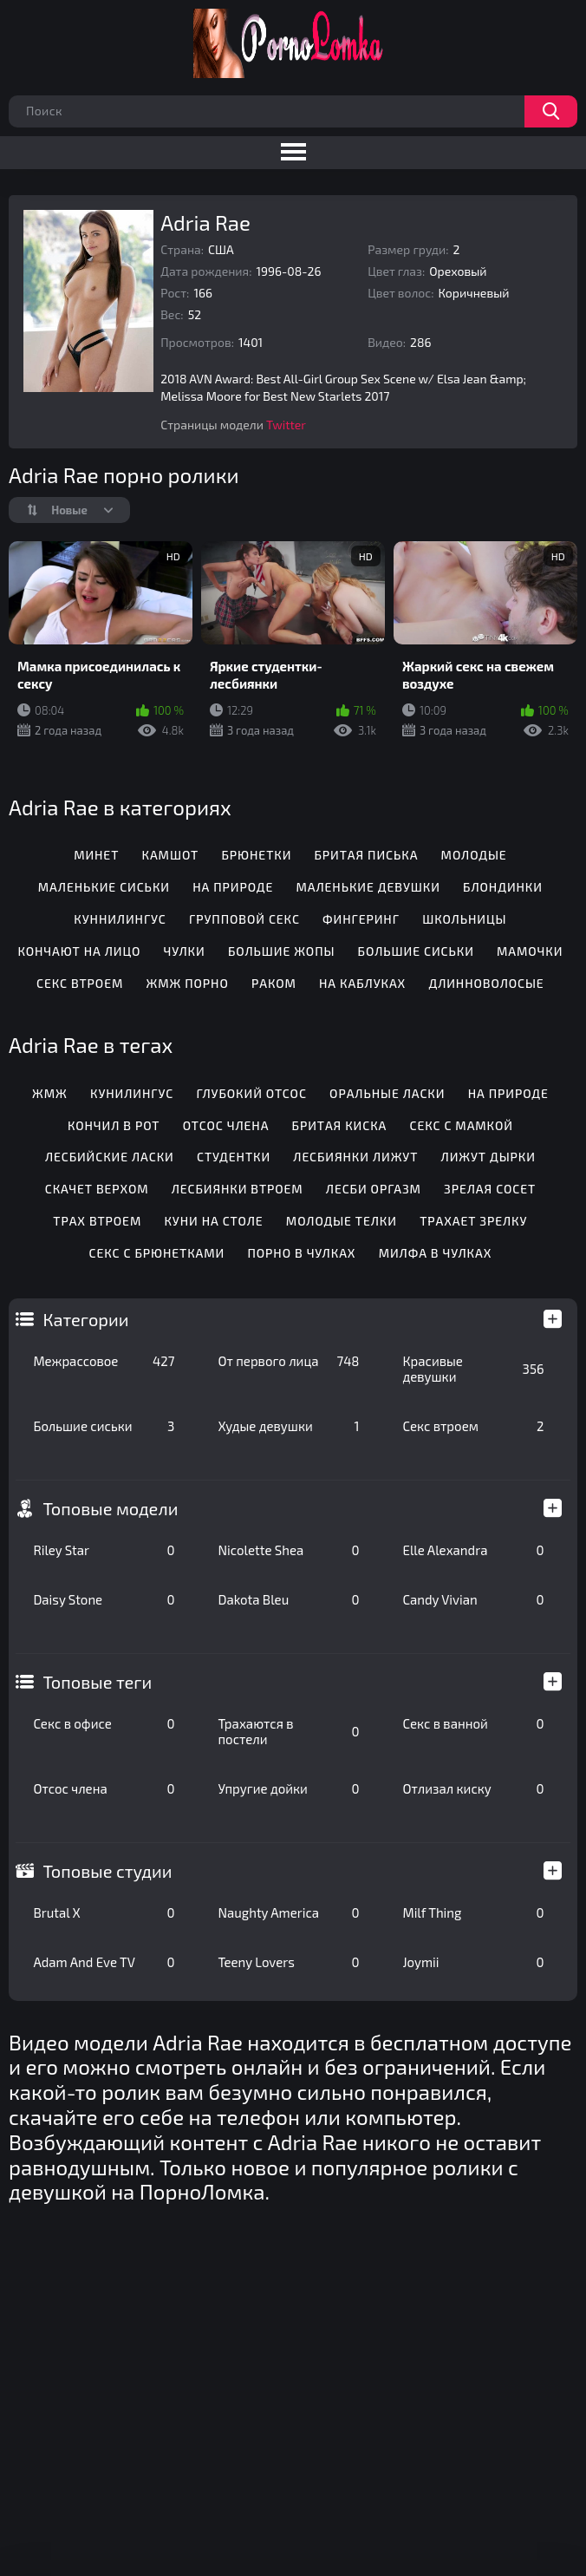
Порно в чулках (301, 1253)
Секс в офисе (103, 1723)
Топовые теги (97, 1681)
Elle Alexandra (473, 1550)
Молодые (474, 854)
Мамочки (530, 951)
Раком (273, 983)
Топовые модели (110, 1508)
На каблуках (362, 983)
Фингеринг (361, 919)
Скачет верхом (97, 1188)
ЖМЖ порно (187, 983)
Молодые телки (341, 1220)
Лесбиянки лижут (355, 1156)
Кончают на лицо (78, 951)
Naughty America (288, 1912)
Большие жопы (281, 951)
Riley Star (103, 1550)
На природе (232, 886)
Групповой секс (244, 919)
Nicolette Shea (288, 1550)
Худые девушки (288, 1426)
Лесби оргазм (373, 1188)
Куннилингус (120, 919)
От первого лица (288, 1361)
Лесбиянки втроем (237, 1188)
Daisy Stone (103, 1599)
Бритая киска (339, 1125)
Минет (96, 854)
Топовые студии (107, 1870)
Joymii (473, 1962)
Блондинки (503, 886)
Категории (85, 1319)
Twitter (286, 424)
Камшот (170, 854)
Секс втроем (473, 1426)
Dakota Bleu (288, 1599)
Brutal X (103, 1912)
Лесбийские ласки (109, 1156)
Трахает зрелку (473, 1220)
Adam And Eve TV (103, 1962)
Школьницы (464, 919)
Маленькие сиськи (104, 886)
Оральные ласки (387, 1093)
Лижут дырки (488, 1156)
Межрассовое (103, 1361)
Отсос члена (103, 1788)
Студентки (233, 1156)
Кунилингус (131, 1093)
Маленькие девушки (368, 886)
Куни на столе (213, 1220)
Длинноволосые (486, 983)
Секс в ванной (473, 1723)
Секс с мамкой (460, 1125)
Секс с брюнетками (157, 1253)
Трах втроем (97, 1220)
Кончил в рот (114, 1125)
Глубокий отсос (251, 1093)
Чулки (184, 951)
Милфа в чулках (435, 1253)
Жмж (50, 1093)
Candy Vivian (473, 1599)
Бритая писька (367, 854)
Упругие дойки (288, 1788)
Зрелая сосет (490, 1188)
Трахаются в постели (288, 1731)
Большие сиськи (103, 1426)
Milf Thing (473, 1912)
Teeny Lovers (288, 1962)
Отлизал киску (473, 1788)
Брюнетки (256, 854)
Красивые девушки (473, 1368)
